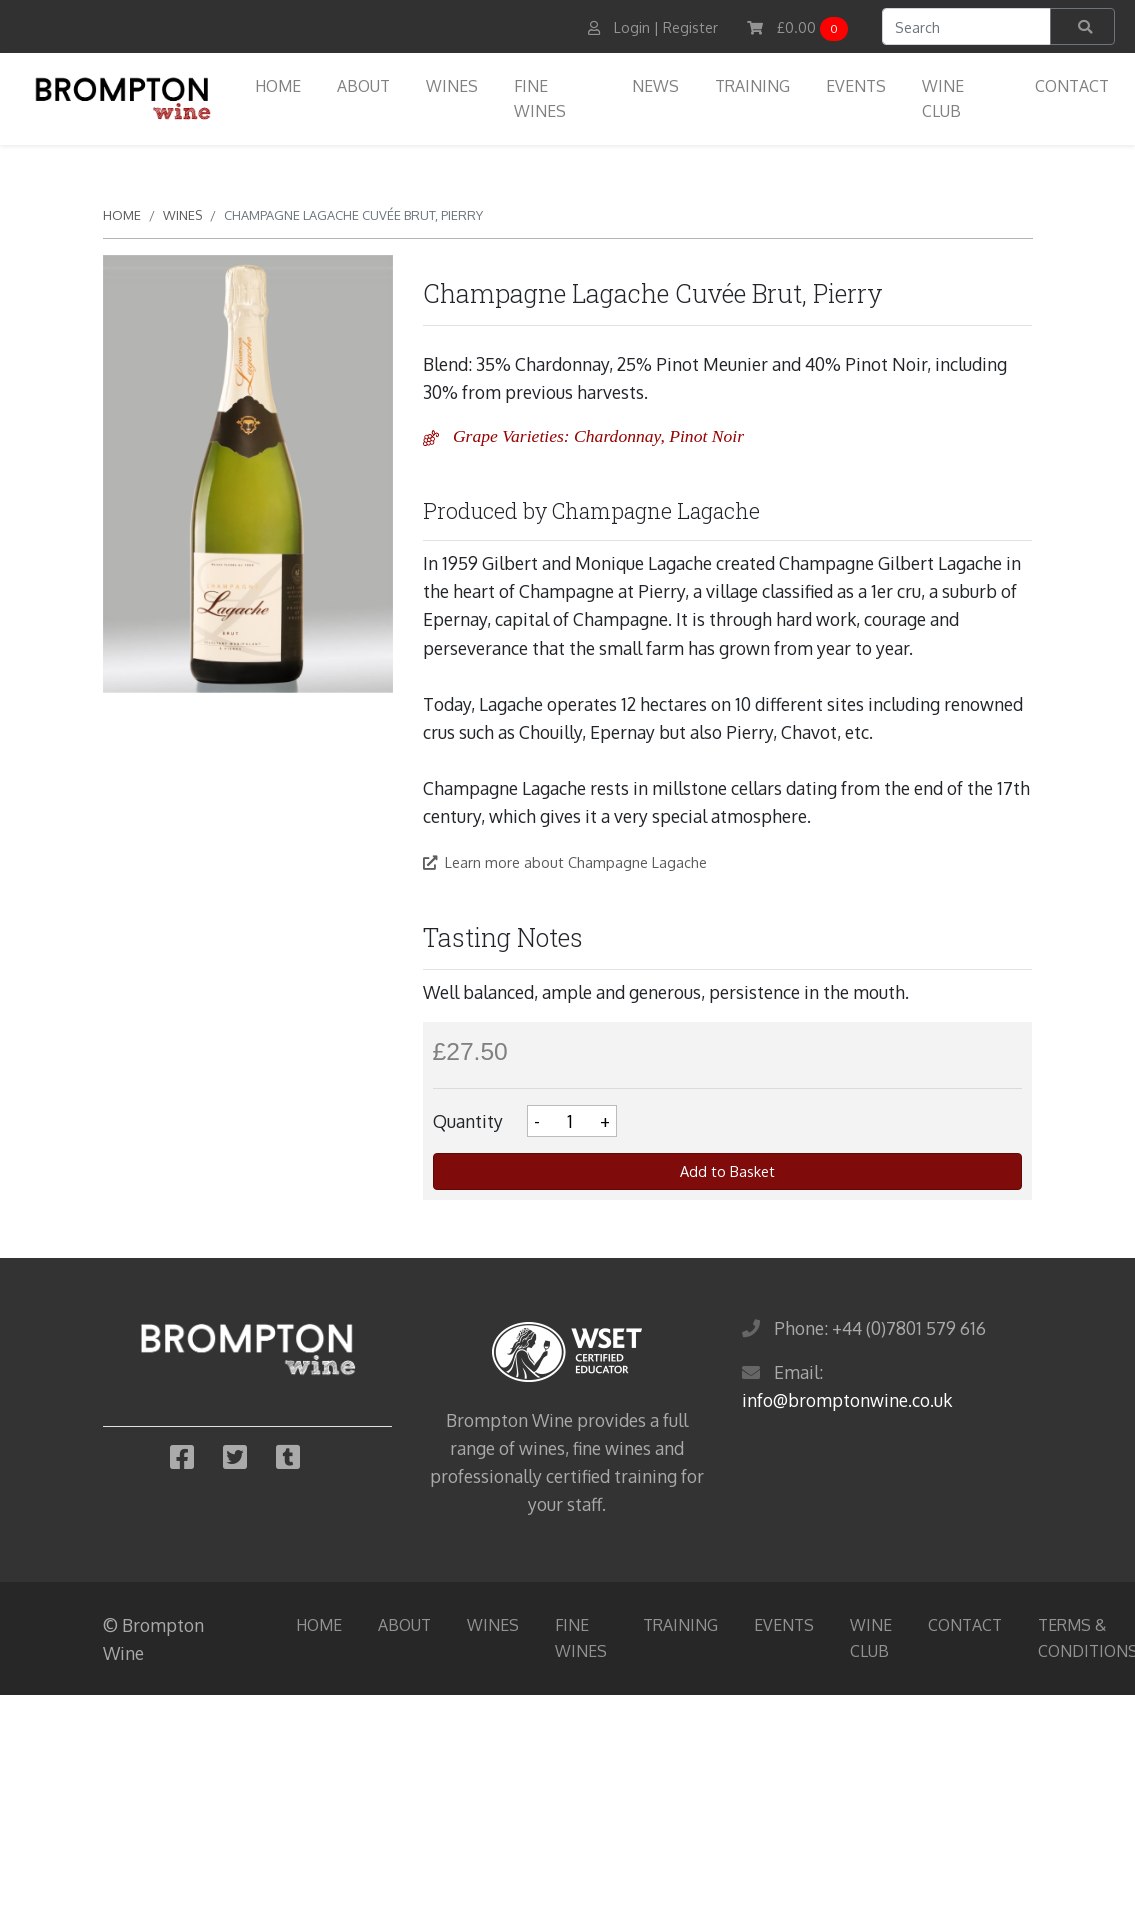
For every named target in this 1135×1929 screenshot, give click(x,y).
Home (278, 86)
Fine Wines (540, 98)
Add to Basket (727, 1171)
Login (632, 27)
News (655, 86)
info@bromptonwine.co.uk (847, 1400)
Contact (1072, 86)
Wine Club (943, 98)
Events (856, 86)
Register (690, 27)
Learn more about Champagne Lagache (565, 862)
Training (752, 86)
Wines (452, 86)
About (363, 86)
